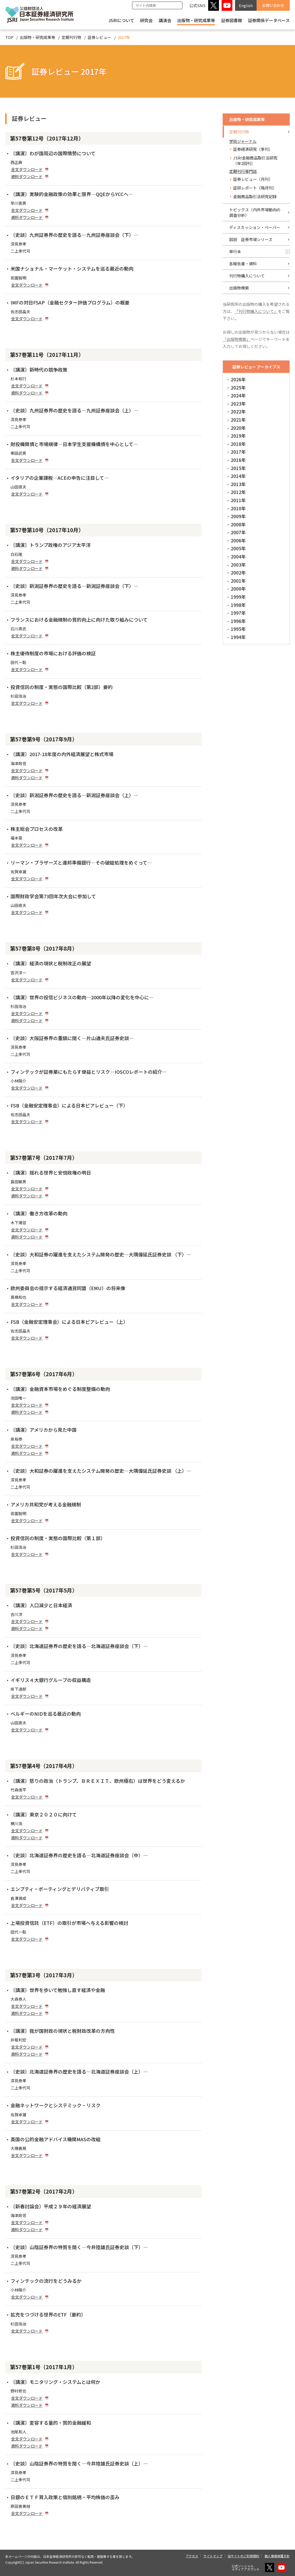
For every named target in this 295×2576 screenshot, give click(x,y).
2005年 (238, 548)
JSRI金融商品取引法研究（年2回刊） (255, 160)
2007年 (238, 532)
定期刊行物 (71, 37)
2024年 (238, 395)
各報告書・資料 (243, 263)
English (246, 5)
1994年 (238, 637)
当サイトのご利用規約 (243, 2556)
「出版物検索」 (236, 339)
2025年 (238, 387)
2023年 (238, 403)
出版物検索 (239, 288)
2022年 (238, 411)
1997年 (238, 613)
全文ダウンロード (27, 169)
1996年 (238, 621)
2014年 (238, 476)
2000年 (238, 588)
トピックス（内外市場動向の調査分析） (255, 212)
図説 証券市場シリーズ (250, 239)
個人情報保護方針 (277, 2556)
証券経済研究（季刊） (253, 149)
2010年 (238, 508)
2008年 (238, 524)
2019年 (238, 435)
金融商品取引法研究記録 (255, 196)
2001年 (238, 580)
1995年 (238, 629)
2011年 (238, 500)
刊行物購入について (247, 275)
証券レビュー (99, 37)
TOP (9, 37)
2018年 (238, 444)
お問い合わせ (273, 5)
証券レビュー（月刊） (253, 179)
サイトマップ (212, 2556)
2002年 (238, 572)
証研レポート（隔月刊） (255, 188)
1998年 (238, 605)
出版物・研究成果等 (196, 20)
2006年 (238, 540)
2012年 (238, 492)
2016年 (238, 460)
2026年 (238, 379)
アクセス (192, 2556)
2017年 (238, 451)
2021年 (238, 419)
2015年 (238, 468)
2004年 (238, 556)
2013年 (238, 484)
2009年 (238, 516)
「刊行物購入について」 (256, 311)
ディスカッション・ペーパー (254, 227)
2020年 (238, 428)
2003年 (238, 564)
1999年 (238, 596)
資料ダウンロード (27, 176)
